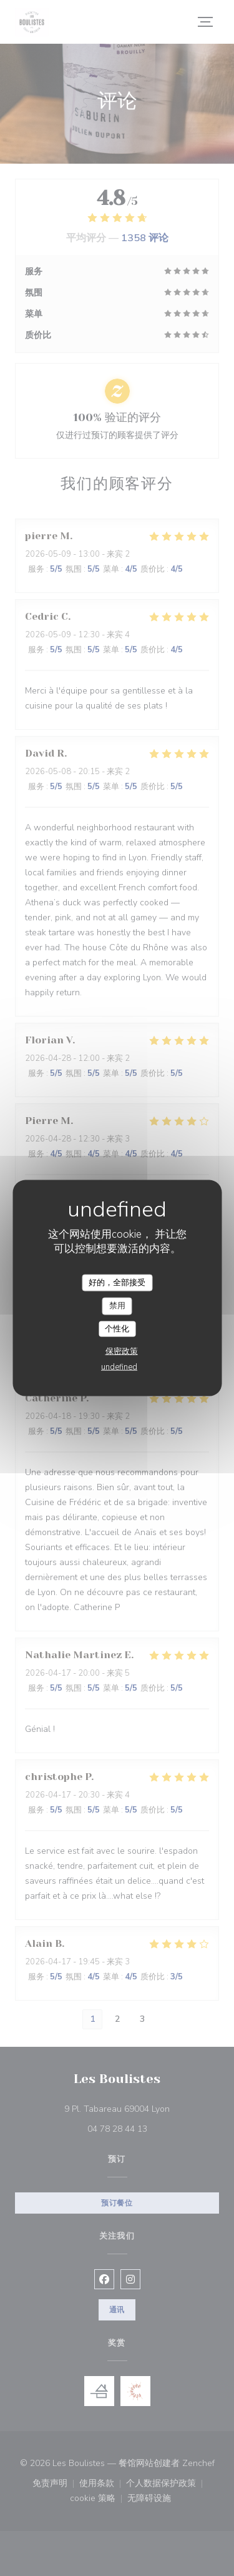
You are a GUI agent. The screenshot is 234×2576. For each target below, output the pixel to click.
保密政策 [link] (121, 1351)
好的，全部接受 (117, 1282)
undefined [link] (119, 1367)
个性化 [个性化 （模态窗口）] (117, 1328)
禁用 (117, 1305)
